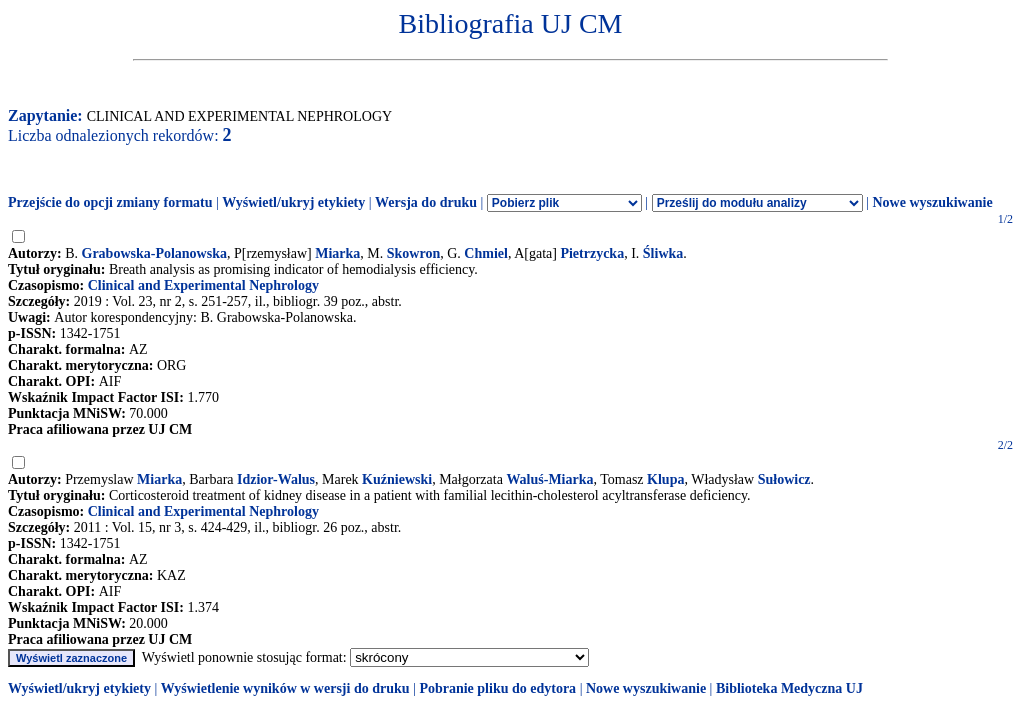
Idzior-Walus (276, 479)
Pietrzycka (592, 253)
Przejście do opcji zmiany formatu (110, 202)
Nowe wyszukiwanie (932, 202)
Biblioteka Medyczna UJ (789, 688)
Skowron (413, 253)
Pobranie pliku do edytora (497, 688)
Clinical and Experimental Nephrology (203, 285)
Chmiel (486, 253)
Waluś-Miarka (549, 479)
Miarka (337, 253)
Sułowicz (784, 479)
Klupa (665, 479)
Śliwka (663, 253)
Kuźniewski (397, 479)
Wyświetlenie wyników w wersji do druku (285, 688)
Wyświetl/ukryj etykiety (293, 202)
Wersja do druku (426, 202)
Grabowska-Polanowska (154, 253)
